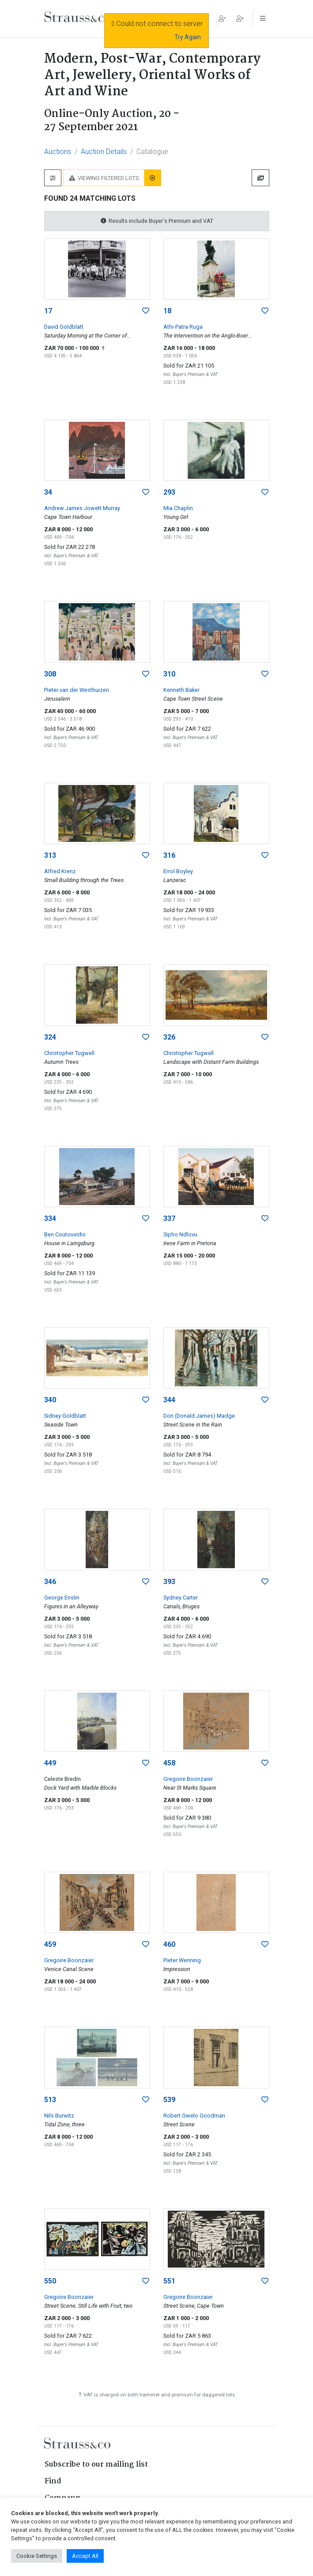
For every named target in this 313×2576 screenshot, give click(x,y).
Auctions (57, 151)
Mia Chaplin (178, 508)
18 (167, 311)
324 (50, 1037)
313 (50, 855)
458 (169, 1763)
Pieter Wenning (182, 1960)
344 (169, 1400)
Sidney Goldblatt (65, 1415)
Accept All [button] (85, 2556)
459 (50, 1944)
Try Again (187, 37)
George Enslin (61, 1597)
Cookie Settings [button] (36, 2556)
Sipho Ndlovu (180, 1234)
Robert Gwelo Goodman (194, 2115)
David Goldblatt (63, 326)
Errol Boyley (178, 871)
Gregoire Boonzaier (188, 1779)
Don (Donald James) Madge (199, 1415)
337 (169, 1218)
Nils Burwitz (59, 2115)
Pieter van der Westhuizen (76, 690)
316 (169, 855)
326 (169, 1037)
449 (50, 1763)
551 (169, 2281)
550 (50, 2281)
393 (169, 1581)
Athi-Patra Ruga (183, 326)
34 (48, 492)
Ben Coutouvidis (65, 1234)
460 (169, 1944)
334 (50, 1218)
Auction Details (104, 151)
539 (169, 2099)
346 (50, 1581)
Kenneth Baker (181, 690)
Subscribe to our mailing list (96, 2465)
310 (169, 674)
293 (169, 492)
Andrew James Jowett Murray (82, 508)
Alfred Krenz (60, 871)
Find (53, 2481)
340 (50, 1400)
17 (48, 311)
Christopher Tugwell (69, 1053)
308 (50, 674)
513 (50, 2099)
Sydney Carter (180, 1597)
